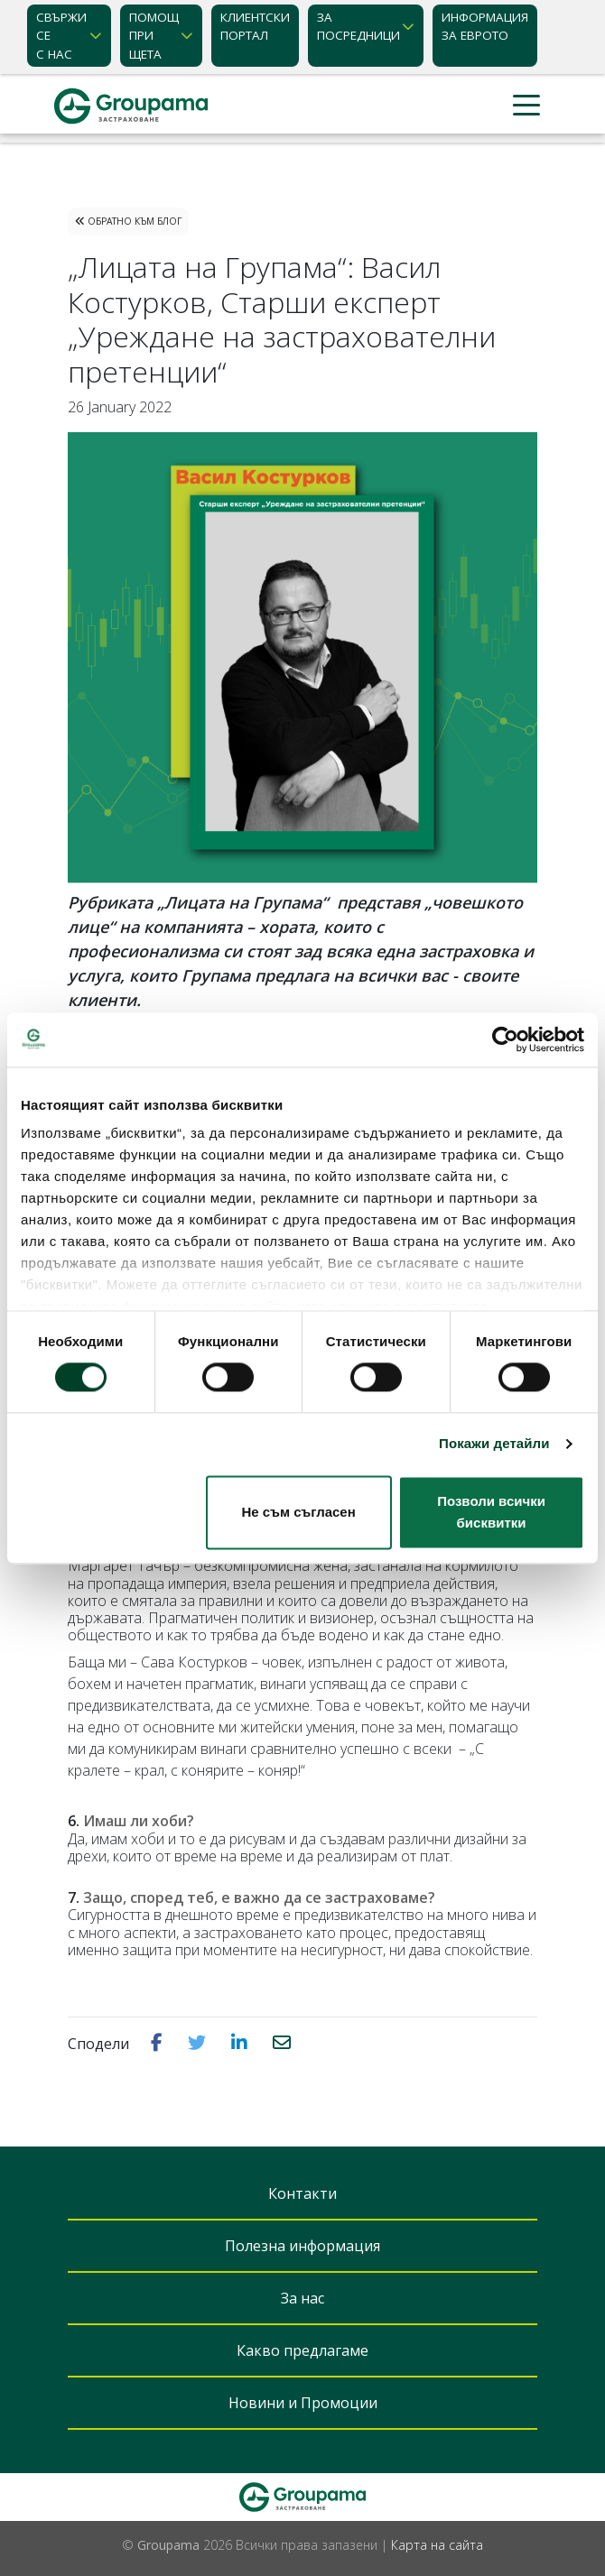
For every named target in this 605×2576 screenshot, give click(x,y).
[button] (158, 2043)
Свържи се (61, 36)
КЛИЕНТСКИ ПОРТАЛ (255, 26)
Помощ (154, 36)
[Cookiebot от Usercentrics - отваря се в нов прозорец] (505, 1039)
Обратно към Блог (128, 221)
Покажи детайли (494, 1444)
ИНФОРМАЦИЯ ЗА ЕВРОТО (485, 26)
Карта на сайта (437, 2544)
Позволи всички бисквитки (491, 1511)
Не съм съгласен (299, 1511)
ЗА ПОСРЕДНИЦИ (358, 26)
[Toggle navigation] (526, 106)
